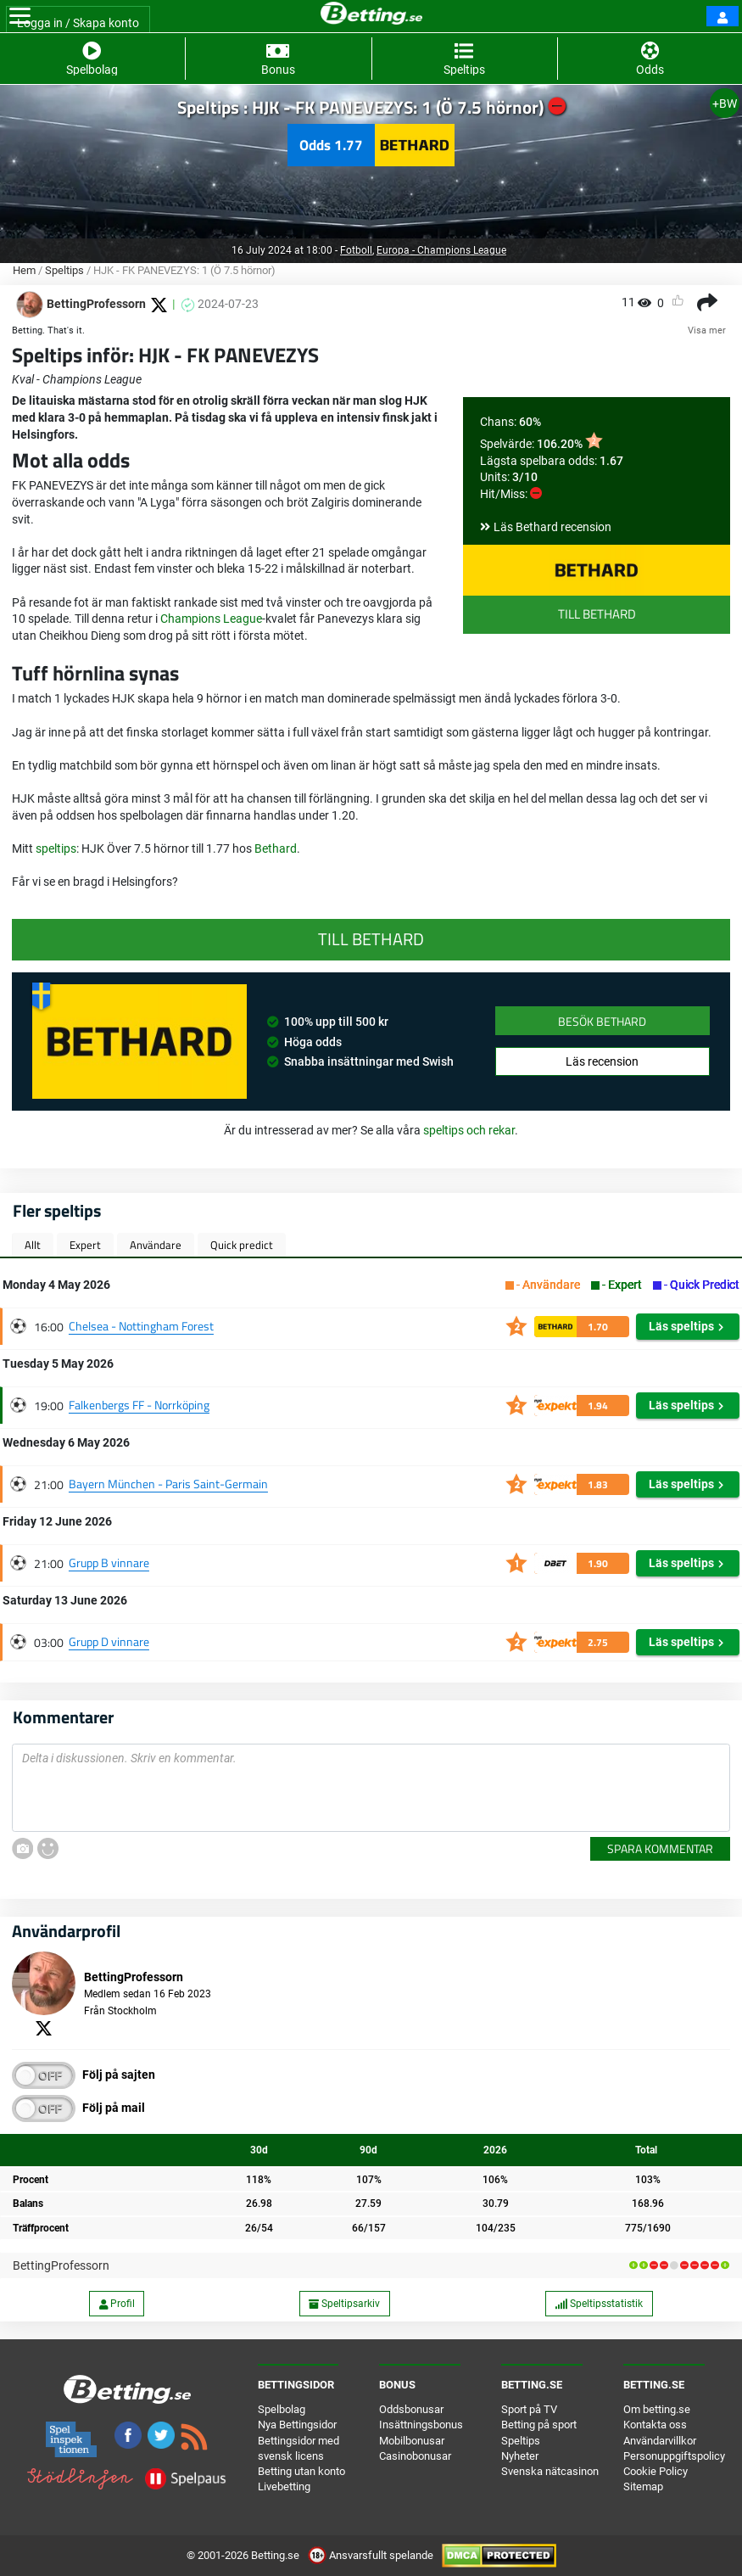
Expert (85, 1244)
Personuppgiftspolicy (674, 2456)
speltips (56, 848)
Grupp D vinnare (109, 1641)
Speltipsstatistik (599, 2304)
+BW (724, 103)
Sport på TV (529, 2409)
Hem (24, 270)
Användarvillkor (659, 2440)
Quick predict (241, 1244)
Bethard (275, 848)
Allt (33, 1244)
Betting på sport (539, 2424)
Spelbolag (281, 2409)
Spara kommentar (660, 1848)
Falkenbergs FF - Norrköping (139, 1405)
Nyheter (519, 2456)
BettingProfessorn (61, 2265)
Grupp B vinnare (109, 1562)
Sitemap (643, 2486)
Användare (155, 1244)
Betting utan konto (301, 2471)
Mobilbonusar (411, 2440)
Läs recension (602, 1061)
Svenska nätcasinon (550, 2471)
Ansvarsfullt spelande (372, 2555)
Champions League (211, 618)
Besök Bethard (602, 1021)
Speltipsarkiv (344, 2304)
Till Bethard (597, 614)
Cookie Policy (655, 2471)
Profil (117, 2304)
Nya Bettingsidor (297, 2424)
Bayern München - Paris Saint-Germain (168, 1483)
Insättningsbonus (421, 2424)
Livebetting (284, 2486)
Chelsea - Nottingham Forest (141, 1326)
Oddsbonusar (411, 2409)
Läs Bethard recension (552, 527)
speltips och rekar (469, 1130)
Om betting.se (656, 2409)
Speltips (64, 270)
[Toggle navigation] (20, 16)
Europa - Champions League (441, 250)
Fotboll (356, 250)
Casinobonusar (415, 2456)
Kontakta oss (655, 2424)
